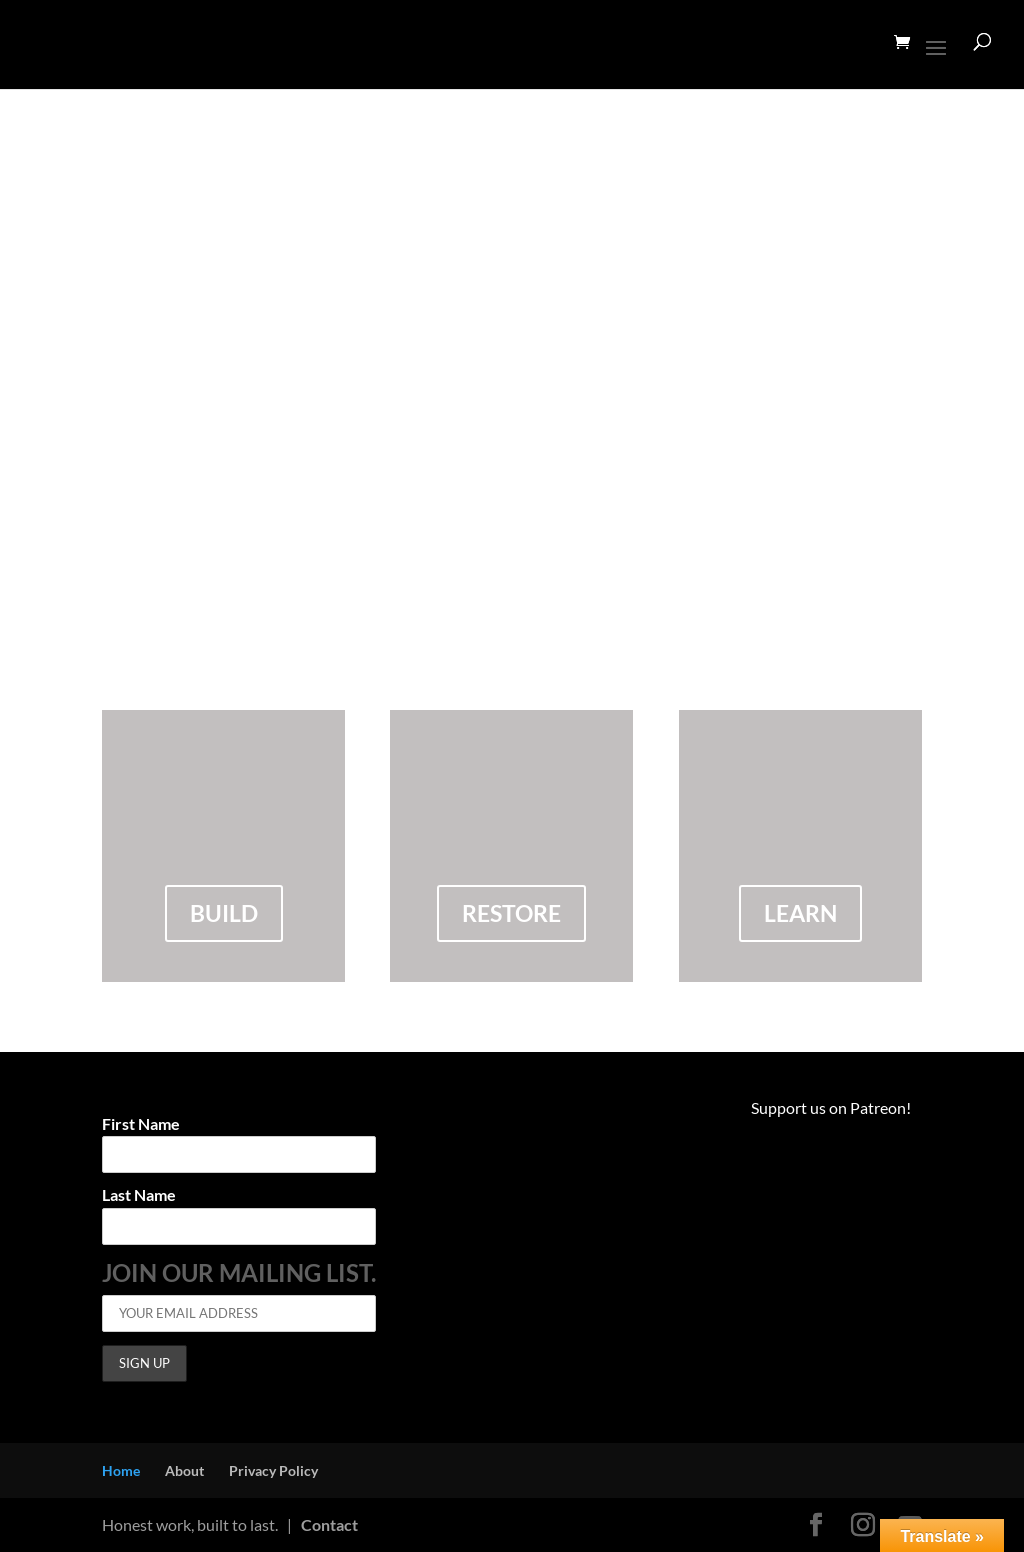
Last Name (139, 1195)
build (224, 913)
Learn (800, 913)
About (184, 1470)
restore (511, 913)
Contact (329, 1524)
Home (121, 1470)
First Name (141, 1124)
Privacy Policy (273, 1470)
